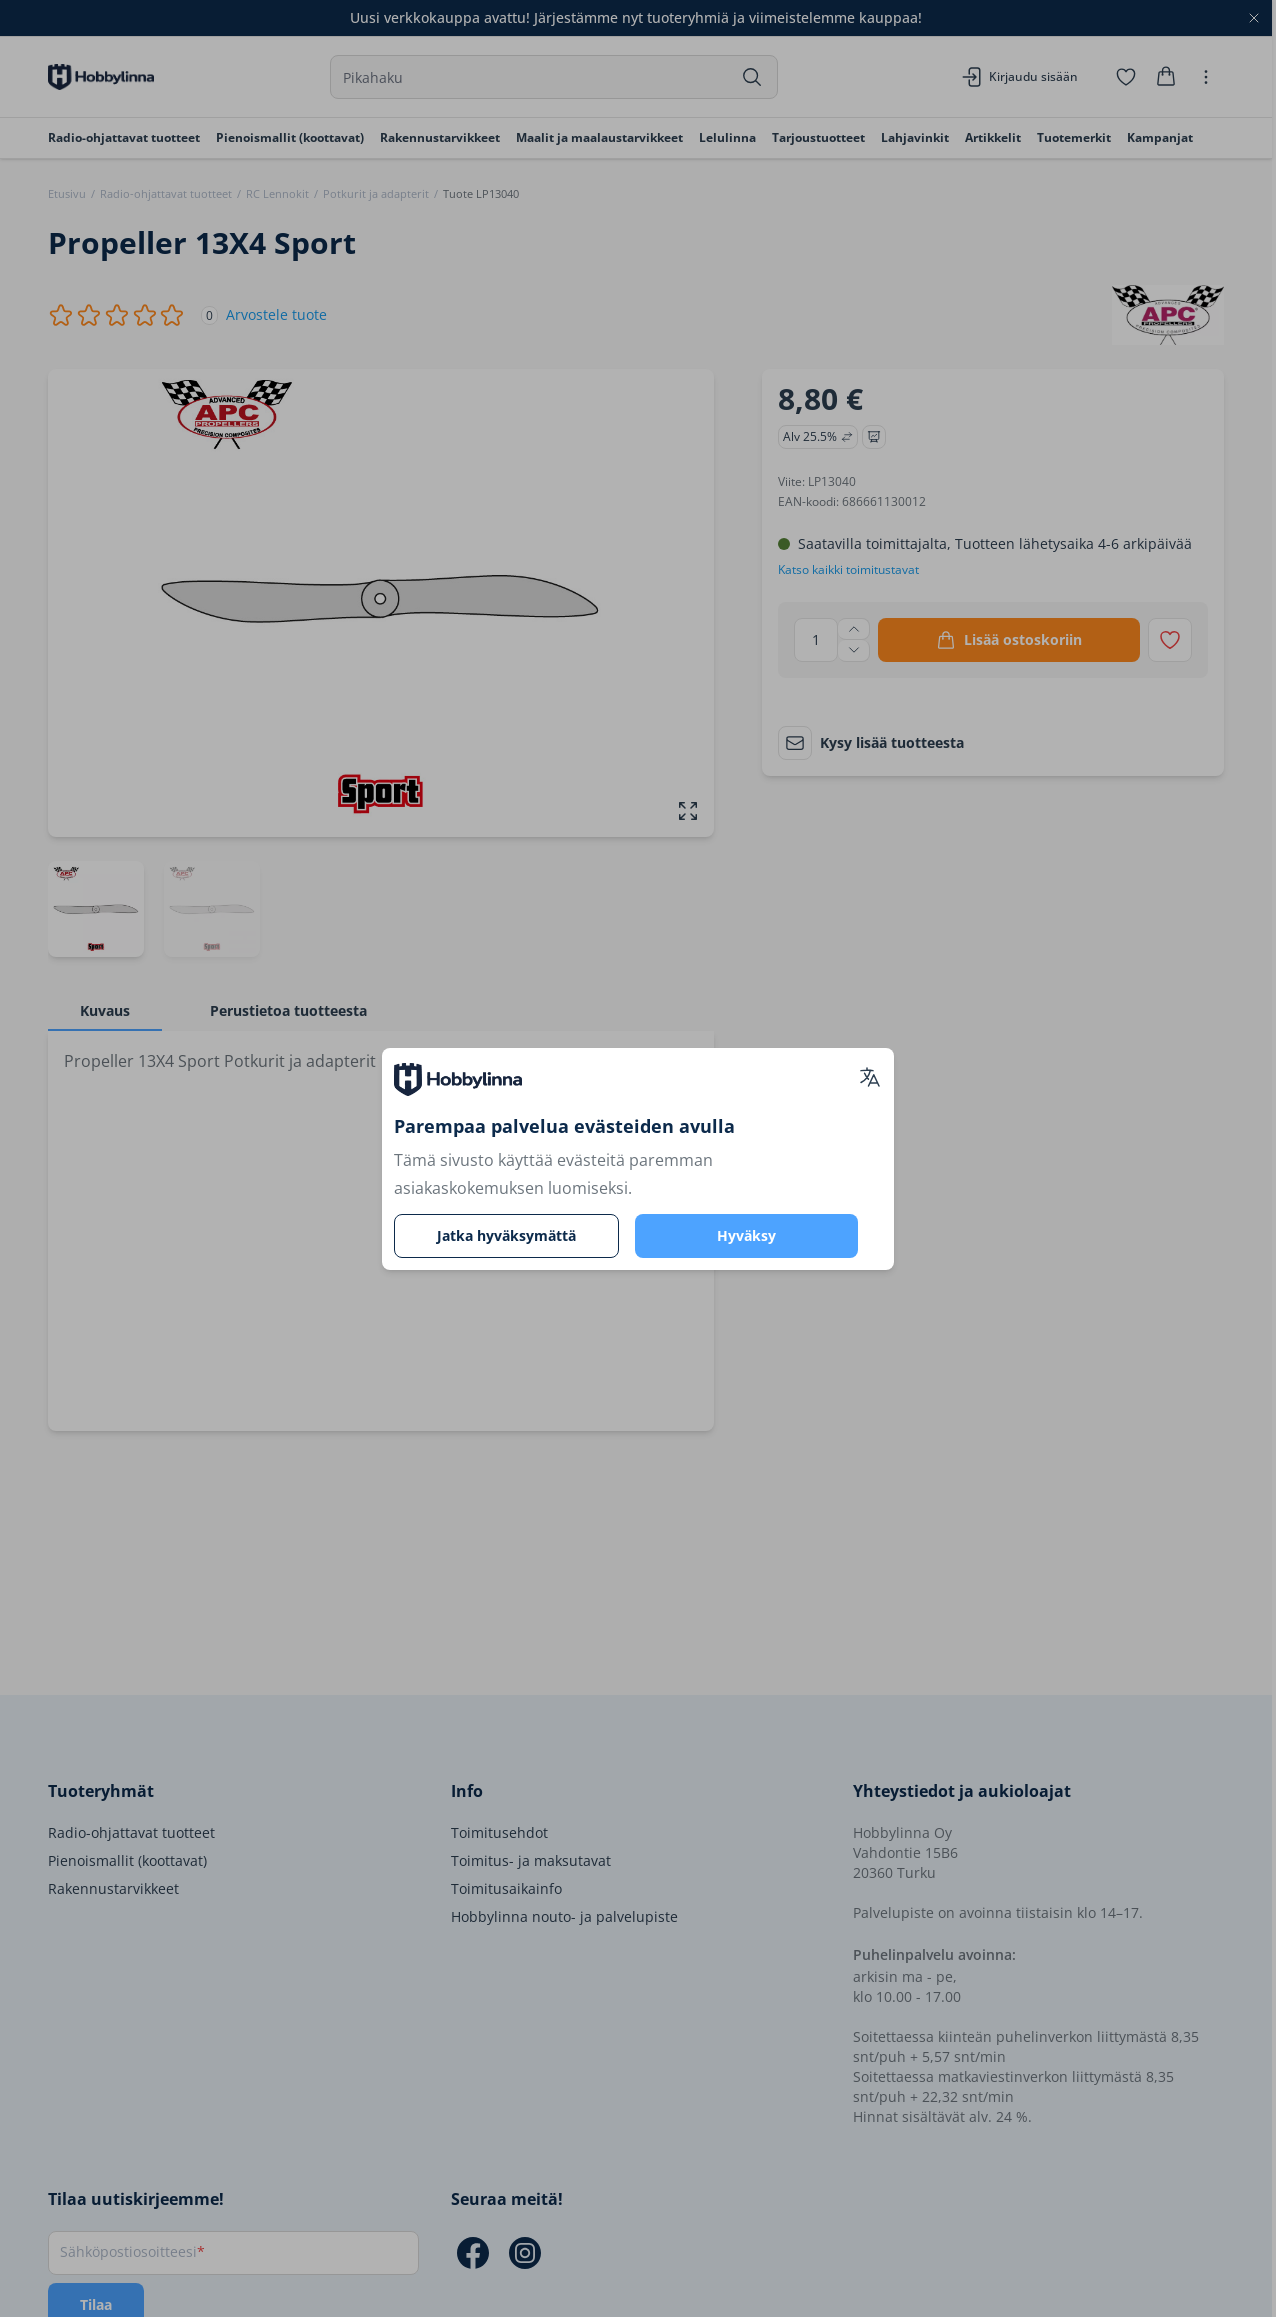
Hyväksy (746, 1235)
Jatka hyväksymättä (506, 1235)
